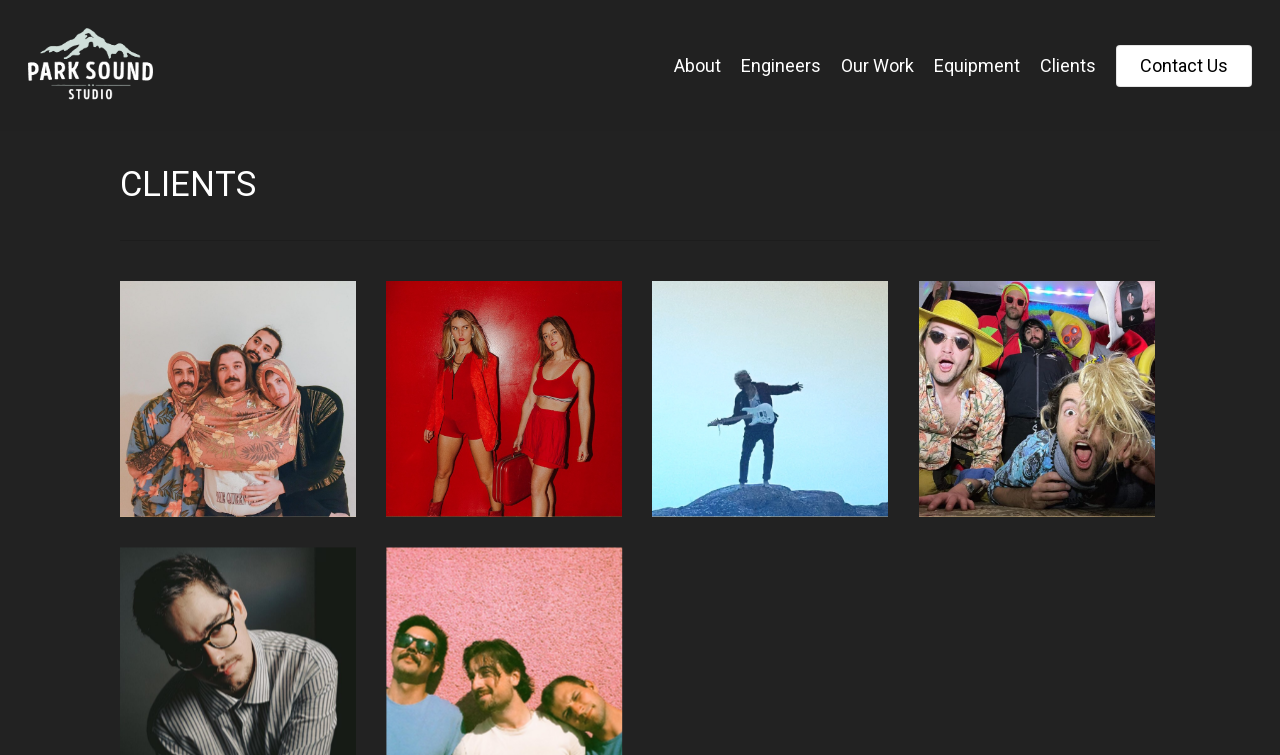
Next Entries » (173, 634)
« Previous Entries (136, 634)
